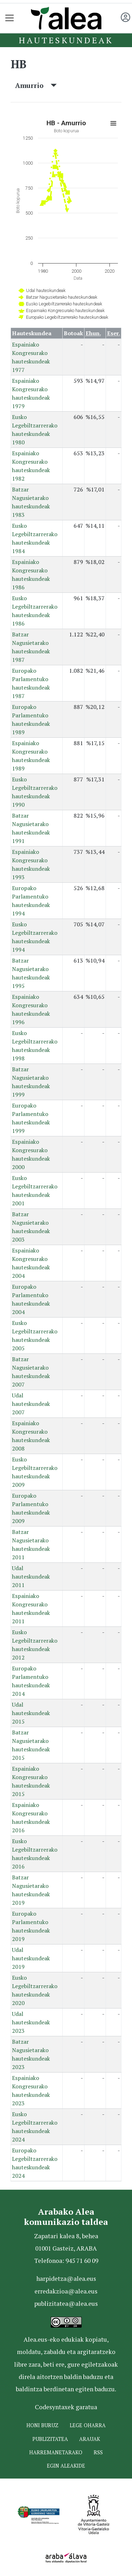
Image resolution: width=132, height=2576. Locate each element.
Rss (98, 2452)
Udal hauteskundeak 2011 (31, 1576)
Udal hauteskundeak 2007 (31, 1403)
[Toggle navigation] (9, 18)
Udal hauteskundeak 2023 (31, 2022)
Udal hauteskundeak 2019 (31, 1958)
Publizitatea (50, 2439)
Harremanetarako (55, 2452)
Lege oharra (88, 2425)
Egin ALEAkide (66, 2465)
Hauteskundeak (66, 40)
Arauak (89, 2439)
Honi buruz (42, 2425)
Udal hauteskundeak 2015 (31, 1713)
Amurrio (36, 85)
